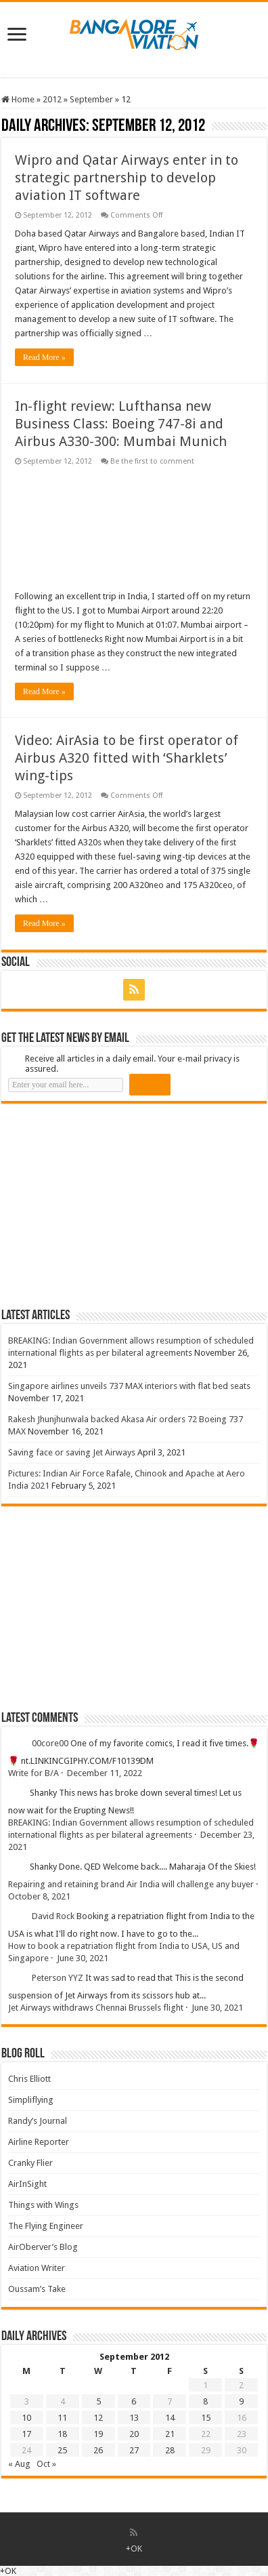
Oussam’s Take (37, 2289)
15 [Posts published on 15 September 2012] (205, 2418)
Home (18, 99)
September (91, 99)
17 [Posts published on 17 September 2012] (26, 2434)
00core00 (50, 1743)
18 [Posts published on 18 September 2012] (62, 2434)
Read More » (44, 357)
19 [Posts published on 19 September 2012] (98, 2434)
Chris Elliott (29, 2079)
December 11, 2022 (104, 1773)
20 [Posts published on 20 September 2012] (134, 2434)
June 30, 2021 (82, 1958)
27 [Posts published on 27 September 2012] (134, 2450)
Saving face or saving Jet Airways (71, 1452)
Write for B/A (33, 1773)
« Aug (19, 2464)
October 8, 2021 (39, 1896)
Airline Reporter (38, 2142)
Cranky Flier (30, 2163)
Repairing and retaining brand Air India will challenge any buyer (131, 1884)
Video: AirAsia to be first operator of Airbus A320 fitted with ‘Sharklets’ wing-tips (126, 758)
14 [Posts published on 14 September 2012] (170, 2418)
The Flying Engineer (45, 2226)
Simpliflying (30, 2100)
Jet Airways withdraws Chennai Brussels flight (95, 2008)
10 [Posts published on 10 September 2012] (26, 2418)
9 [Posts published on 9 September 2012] (241, 2401)
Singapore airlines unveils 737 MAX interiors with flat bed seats (129, 1386)
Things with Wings (43, 2205)
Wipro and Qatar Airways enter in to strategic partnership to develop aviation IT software (126, 177)
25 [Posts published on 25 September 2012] (62, 2450)
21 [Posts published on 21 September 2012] (170, 2434)
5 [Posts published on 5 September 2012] (98, 2401)
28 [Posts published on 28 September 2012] (170, 2450)
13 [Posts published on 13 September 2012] (134, 2418)
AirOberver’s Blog (43, 2247)
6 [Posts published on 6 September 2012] (133, 2401)
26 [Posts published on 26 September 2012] (98, 2450)
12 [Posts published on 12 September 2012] (98, 2418)
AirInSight (27, 2184)
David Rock (53, 1916)
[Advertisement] (102, 1205)
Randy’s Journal (37, 2121)
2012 (52, 99)
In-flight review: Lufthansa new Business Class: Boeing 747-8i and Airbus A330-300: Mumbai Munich (121, 423)
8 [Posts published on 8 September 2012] (205, 2401)
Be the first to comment (152, 461)
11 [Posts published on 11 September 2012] (62, 2418)
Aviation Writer (36, 2268)
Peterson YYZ (57, 1978)
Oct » (46, 2464)
